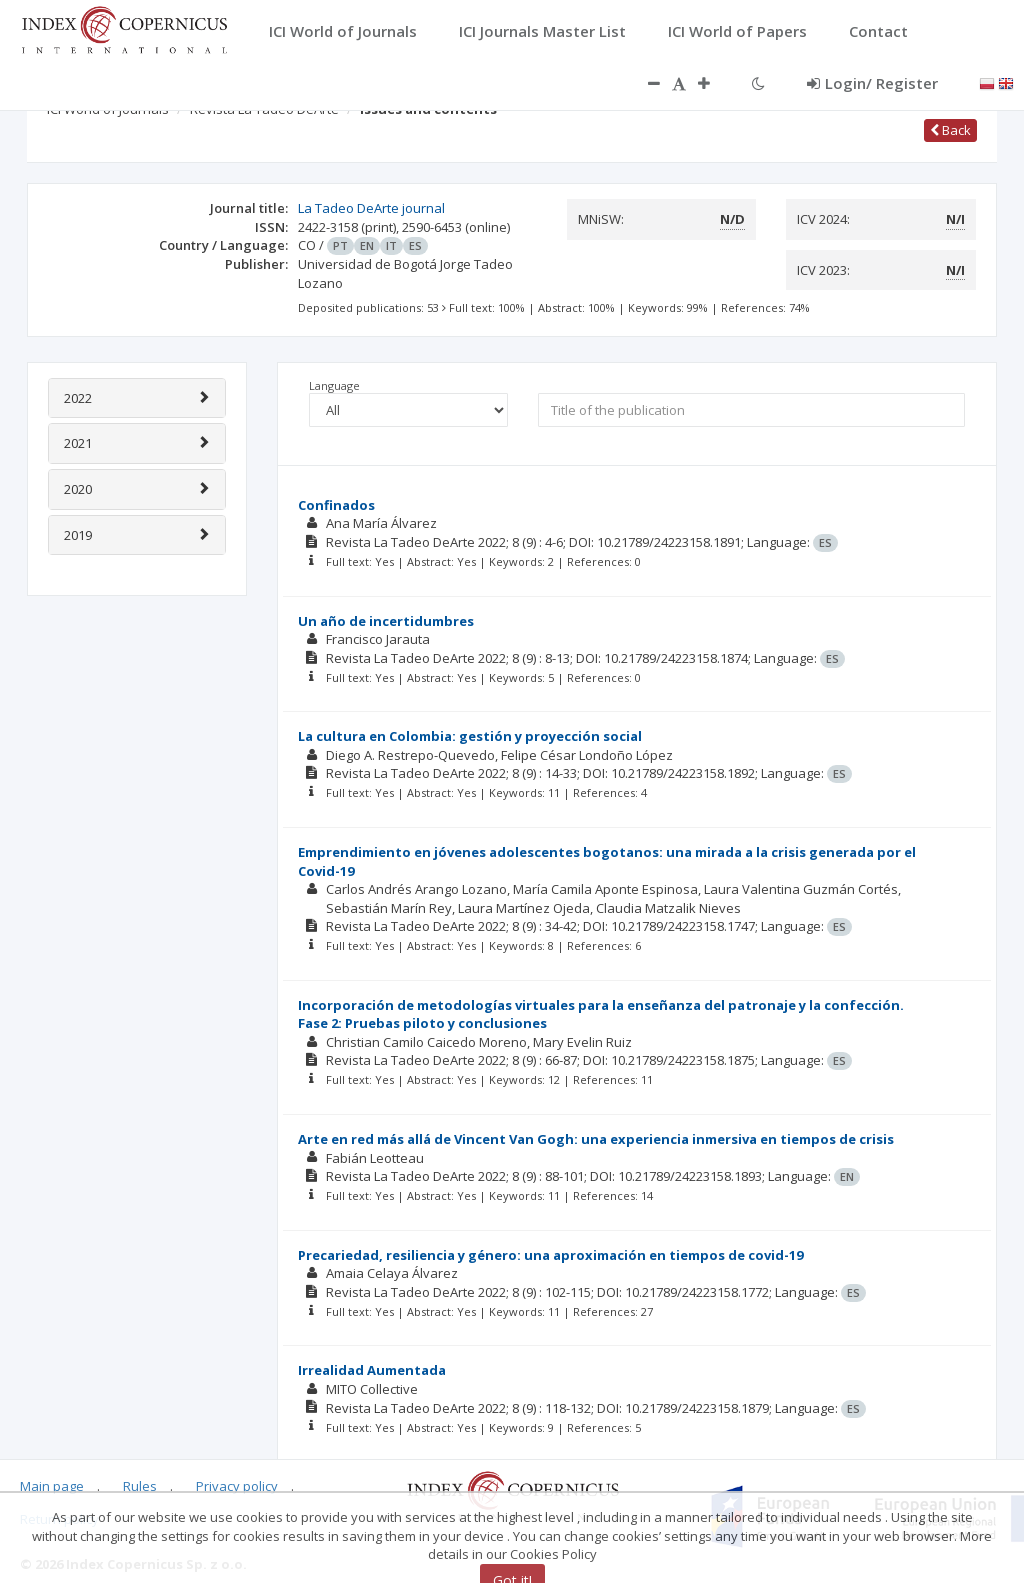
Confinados (336, 505)
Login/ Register (872, 83)
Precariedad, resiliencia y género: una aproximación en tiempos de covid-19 (550, 1255)
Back (950, 130)
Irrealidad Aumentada (372, 1370)
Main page (52, 1486)
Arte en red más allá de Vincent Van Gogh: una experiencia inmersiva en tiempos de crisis (596, 1139)
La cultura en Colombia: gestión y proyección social (470, 736)
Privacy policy (237, 1486)
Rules (140, 1486)
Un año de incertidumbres (386, 621)
